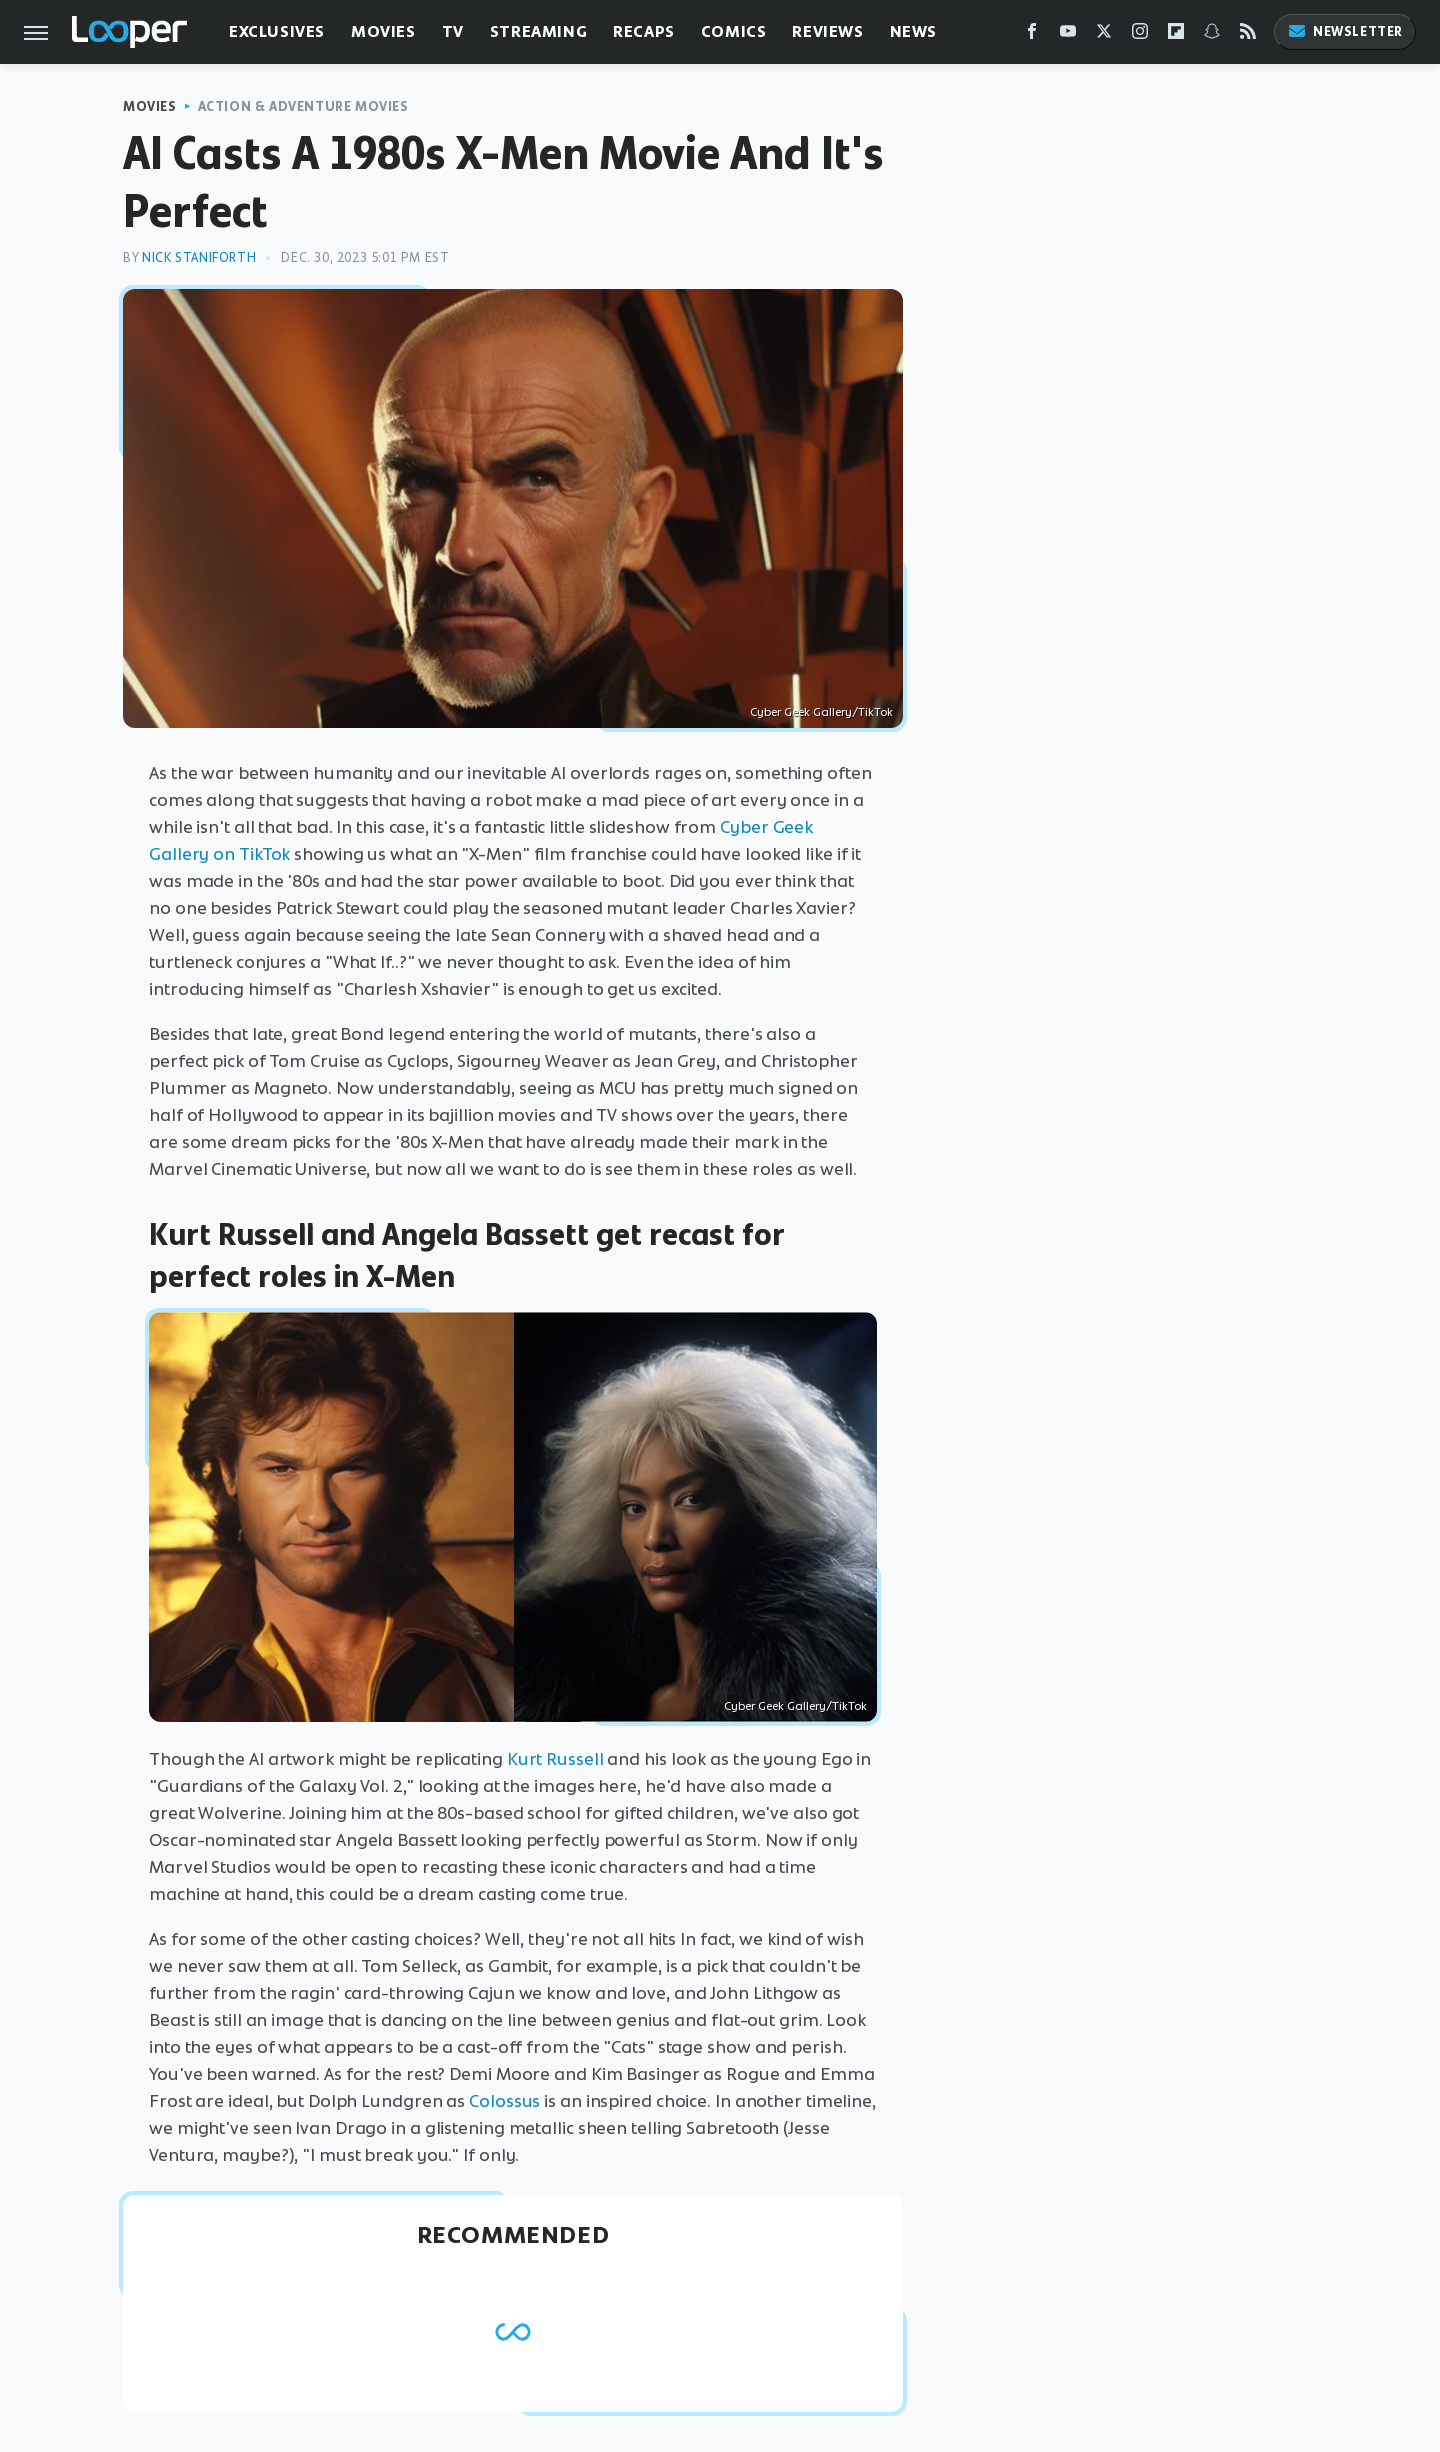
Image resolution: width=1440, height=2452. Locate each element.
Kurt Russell (555, 1759)
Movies (383, 31)
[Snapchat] (1212, 35)
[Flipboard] (1176, 35)
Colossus (504, 2101)
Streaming (538, 31)
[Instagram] (1140, 35)
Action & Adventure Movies (303, 106)
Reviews (827, 31)
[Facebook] (1032, 35)
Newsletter (1345, 31)
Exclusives (277, 31)
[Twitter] (1104, 35)
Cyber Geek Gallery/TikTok (821, 712)
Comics (734, 31)
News (913, 31)
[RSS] (1248, 35)
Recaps (644, 31)
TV (453, 31)
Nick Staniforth (199, 257)
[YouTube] (1068, 35)
